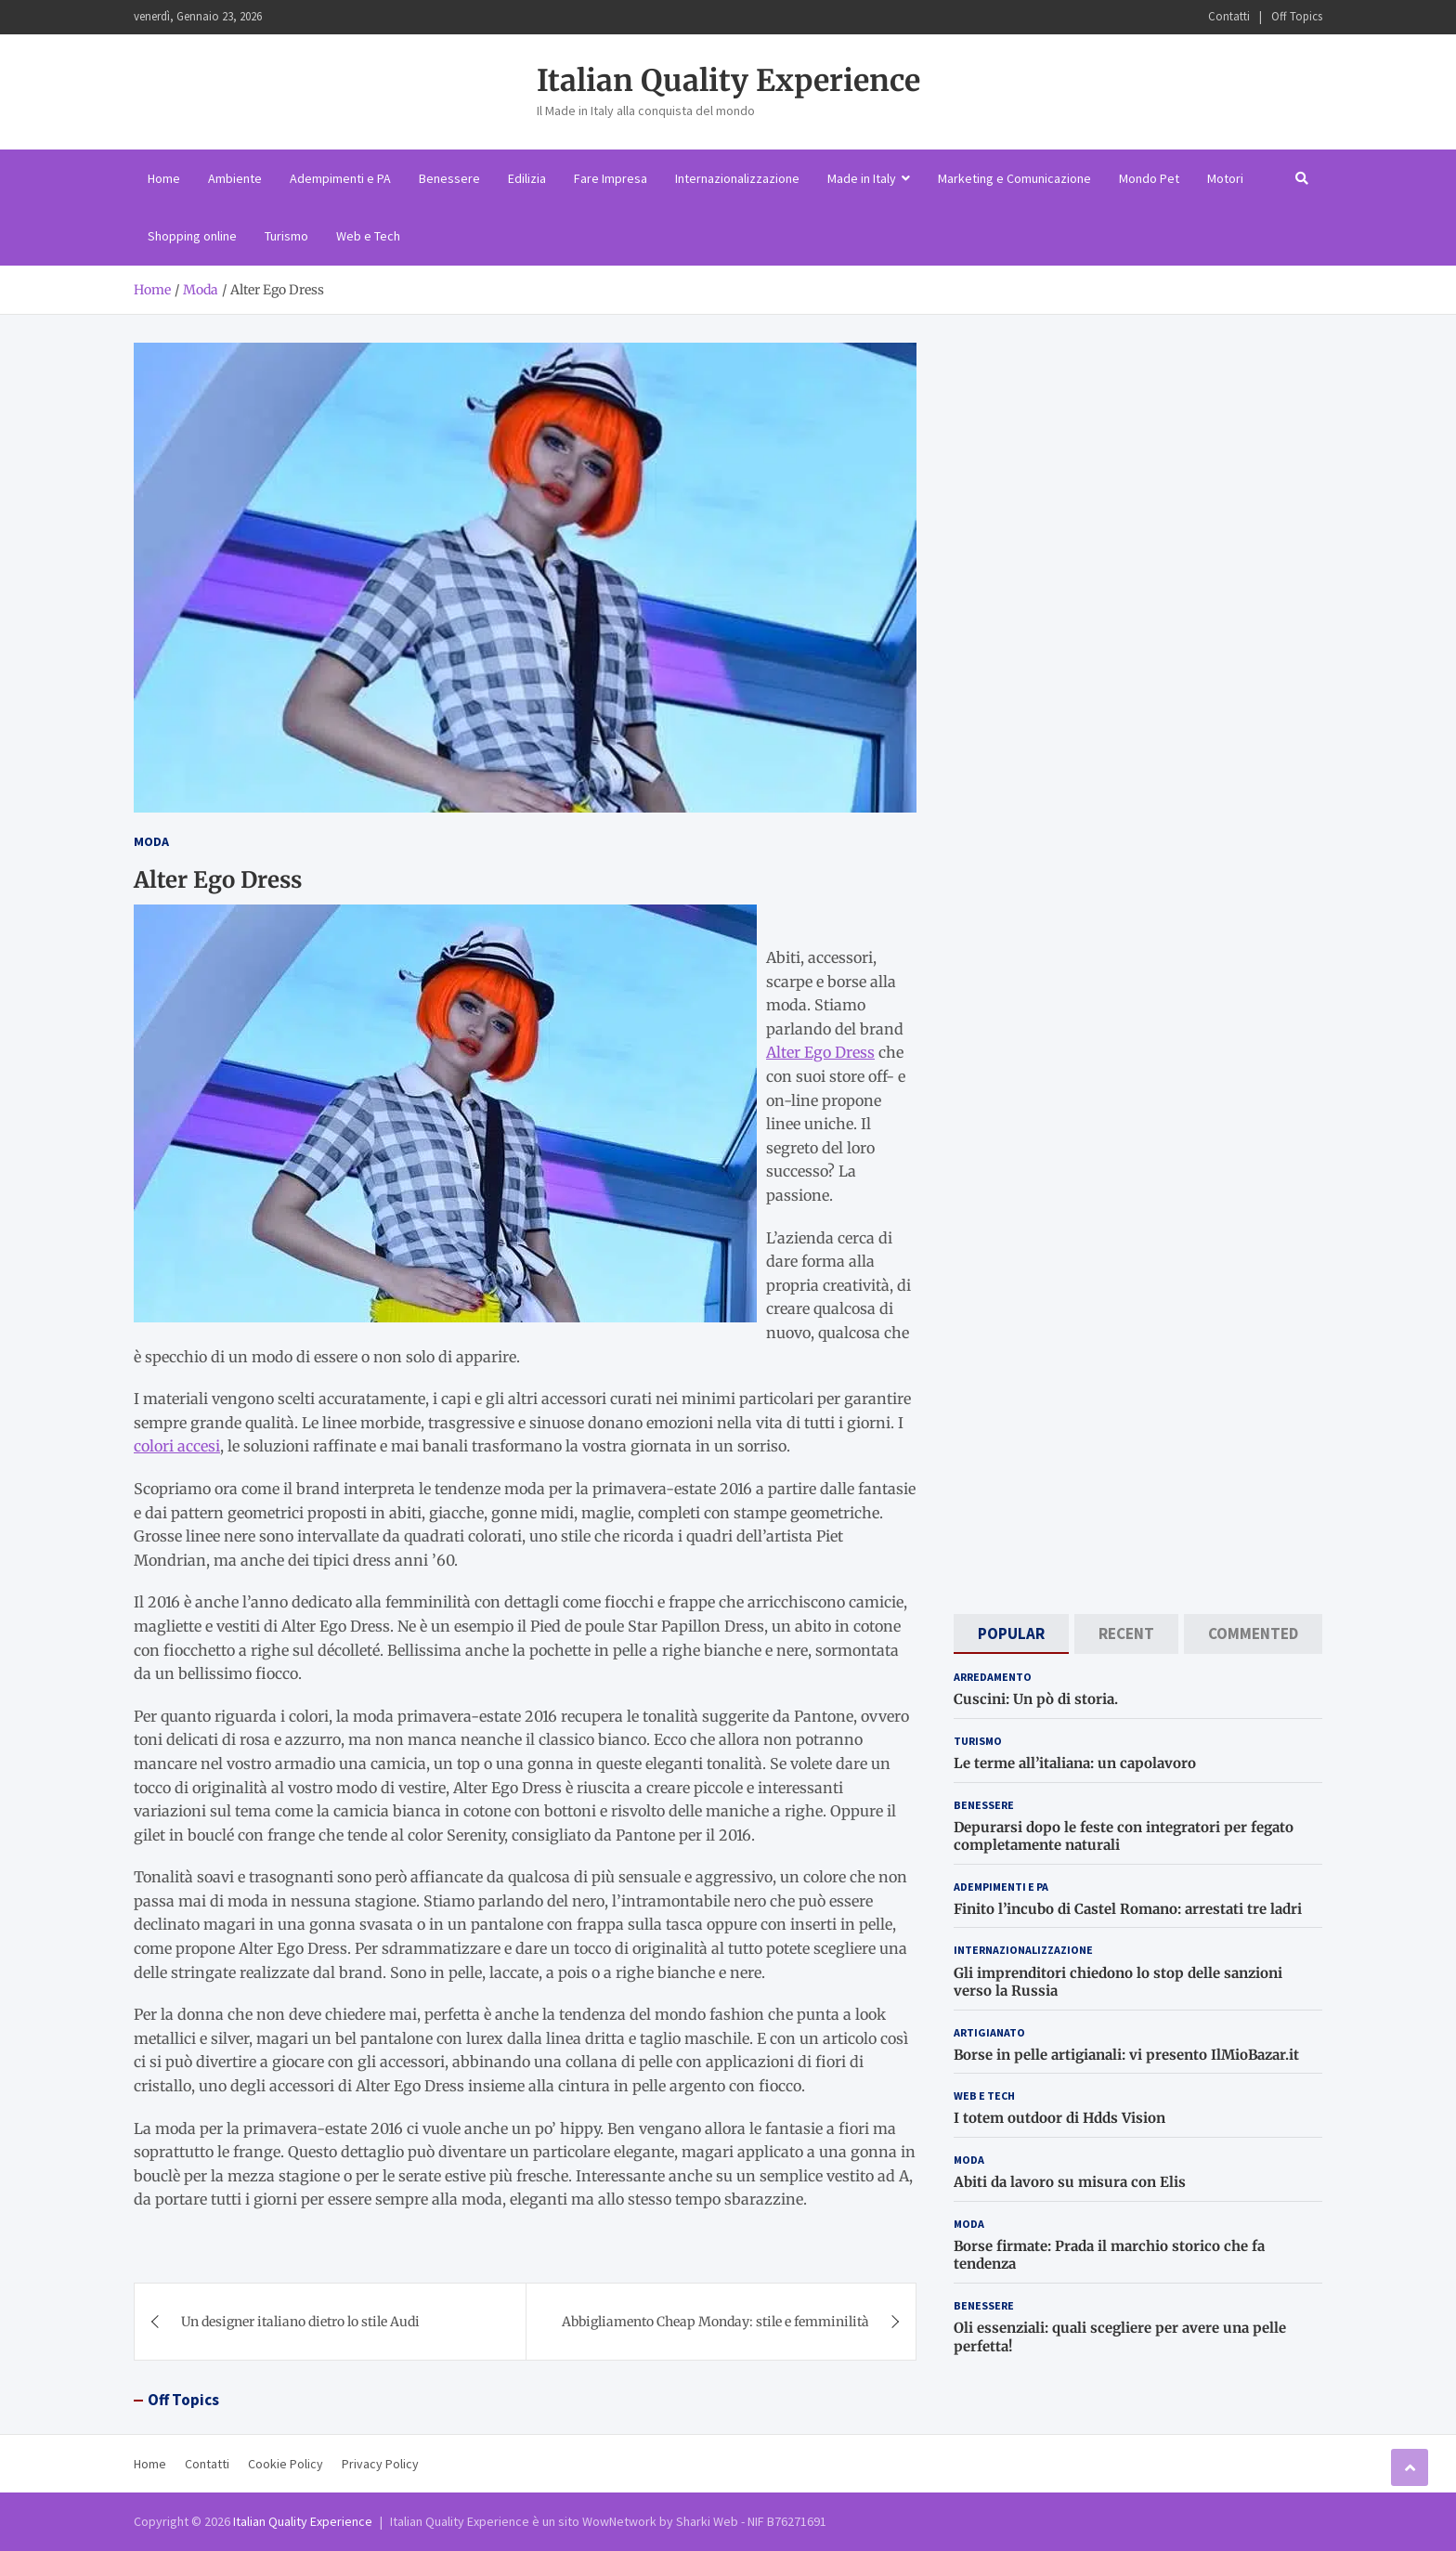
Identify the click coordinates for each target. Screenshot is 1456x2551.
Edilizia (527, 178)
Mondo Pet (1149, 178)
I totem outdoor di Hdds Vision (1059, 2118)
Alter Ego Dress (820, 1052)
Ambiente (235, 178)
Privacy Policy (380, 2463)
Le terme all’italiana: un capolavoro (1075, 1763)
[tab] (1011, 1634)
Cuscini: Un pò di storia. (1036, 1699)
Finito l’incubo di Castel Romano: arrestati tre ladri (1128, 1909)
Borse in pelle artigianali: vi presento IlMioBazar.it (1126, 2054)
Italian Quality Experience (728, 80)
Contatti (1229, 16)
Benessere (449, 178)
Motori (1225, 178)
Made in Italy (861, 178)
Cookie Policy (285, 2463)
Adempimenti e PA (340, 178)
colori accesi (177, 1446)
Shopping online (192, 236)
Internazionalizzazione (737, 178)
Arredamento (993, 1677)
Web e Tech (368, 236)
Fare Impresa (610, 178)
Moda (151, 841)
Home (164, 178)
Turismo (286, 236)
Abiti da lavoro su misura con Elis (1070, 2182)
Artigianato (989, 2032)
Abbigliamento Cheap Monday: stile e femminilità (715, 2321)
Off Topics (1296, 16)
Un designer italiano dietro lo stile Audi (300, 2321)
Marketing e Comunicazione (1014, 178)
